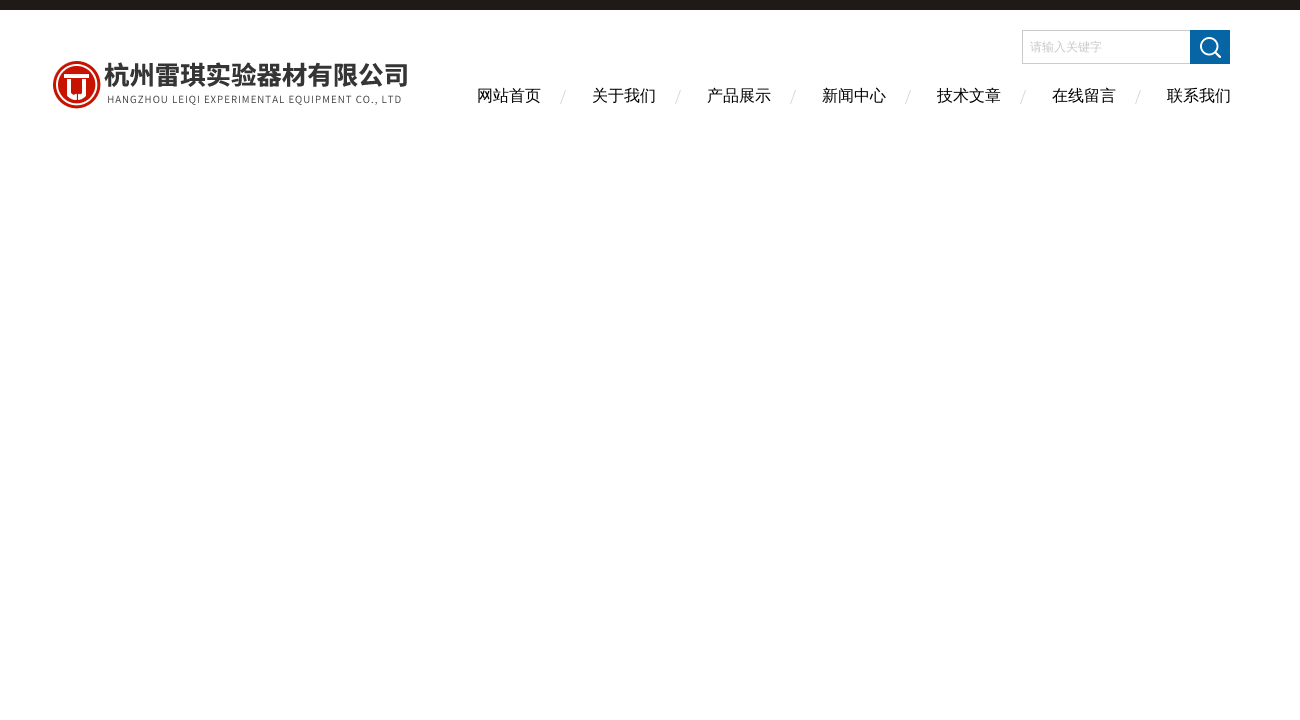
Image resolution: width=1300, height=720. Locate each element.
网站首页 (509, 95)
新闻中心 (854, 95)
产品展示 (739, 95)
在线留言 (1084, 95)
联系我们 (1199, 95)
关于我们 (624, 95)
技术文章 (969, 95)
